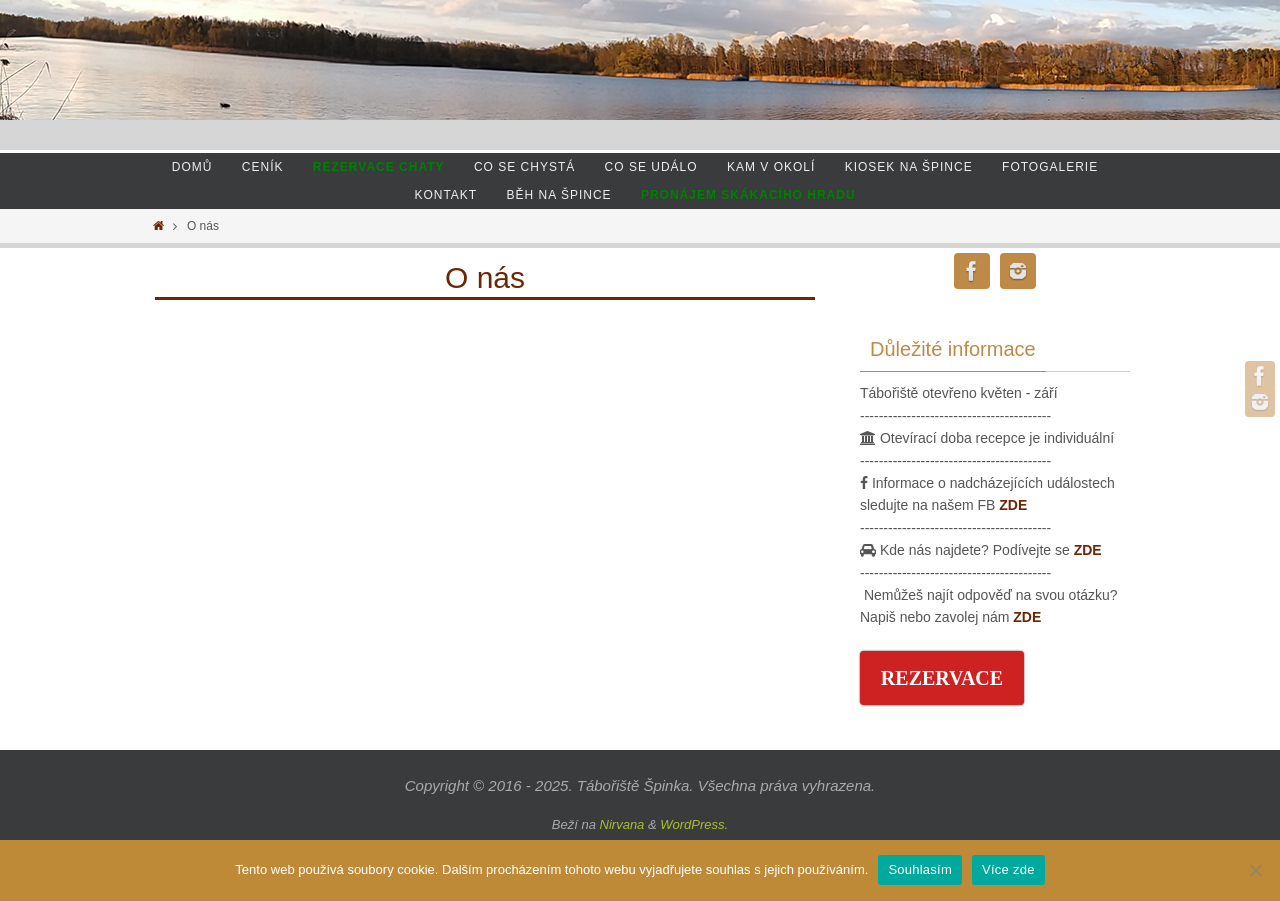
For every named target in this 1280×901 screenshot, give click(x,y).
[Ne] (1255, 870)
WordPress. (694, 824)
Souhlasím (920, 869)
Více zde (1008, 869)
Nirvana (622, 824)
